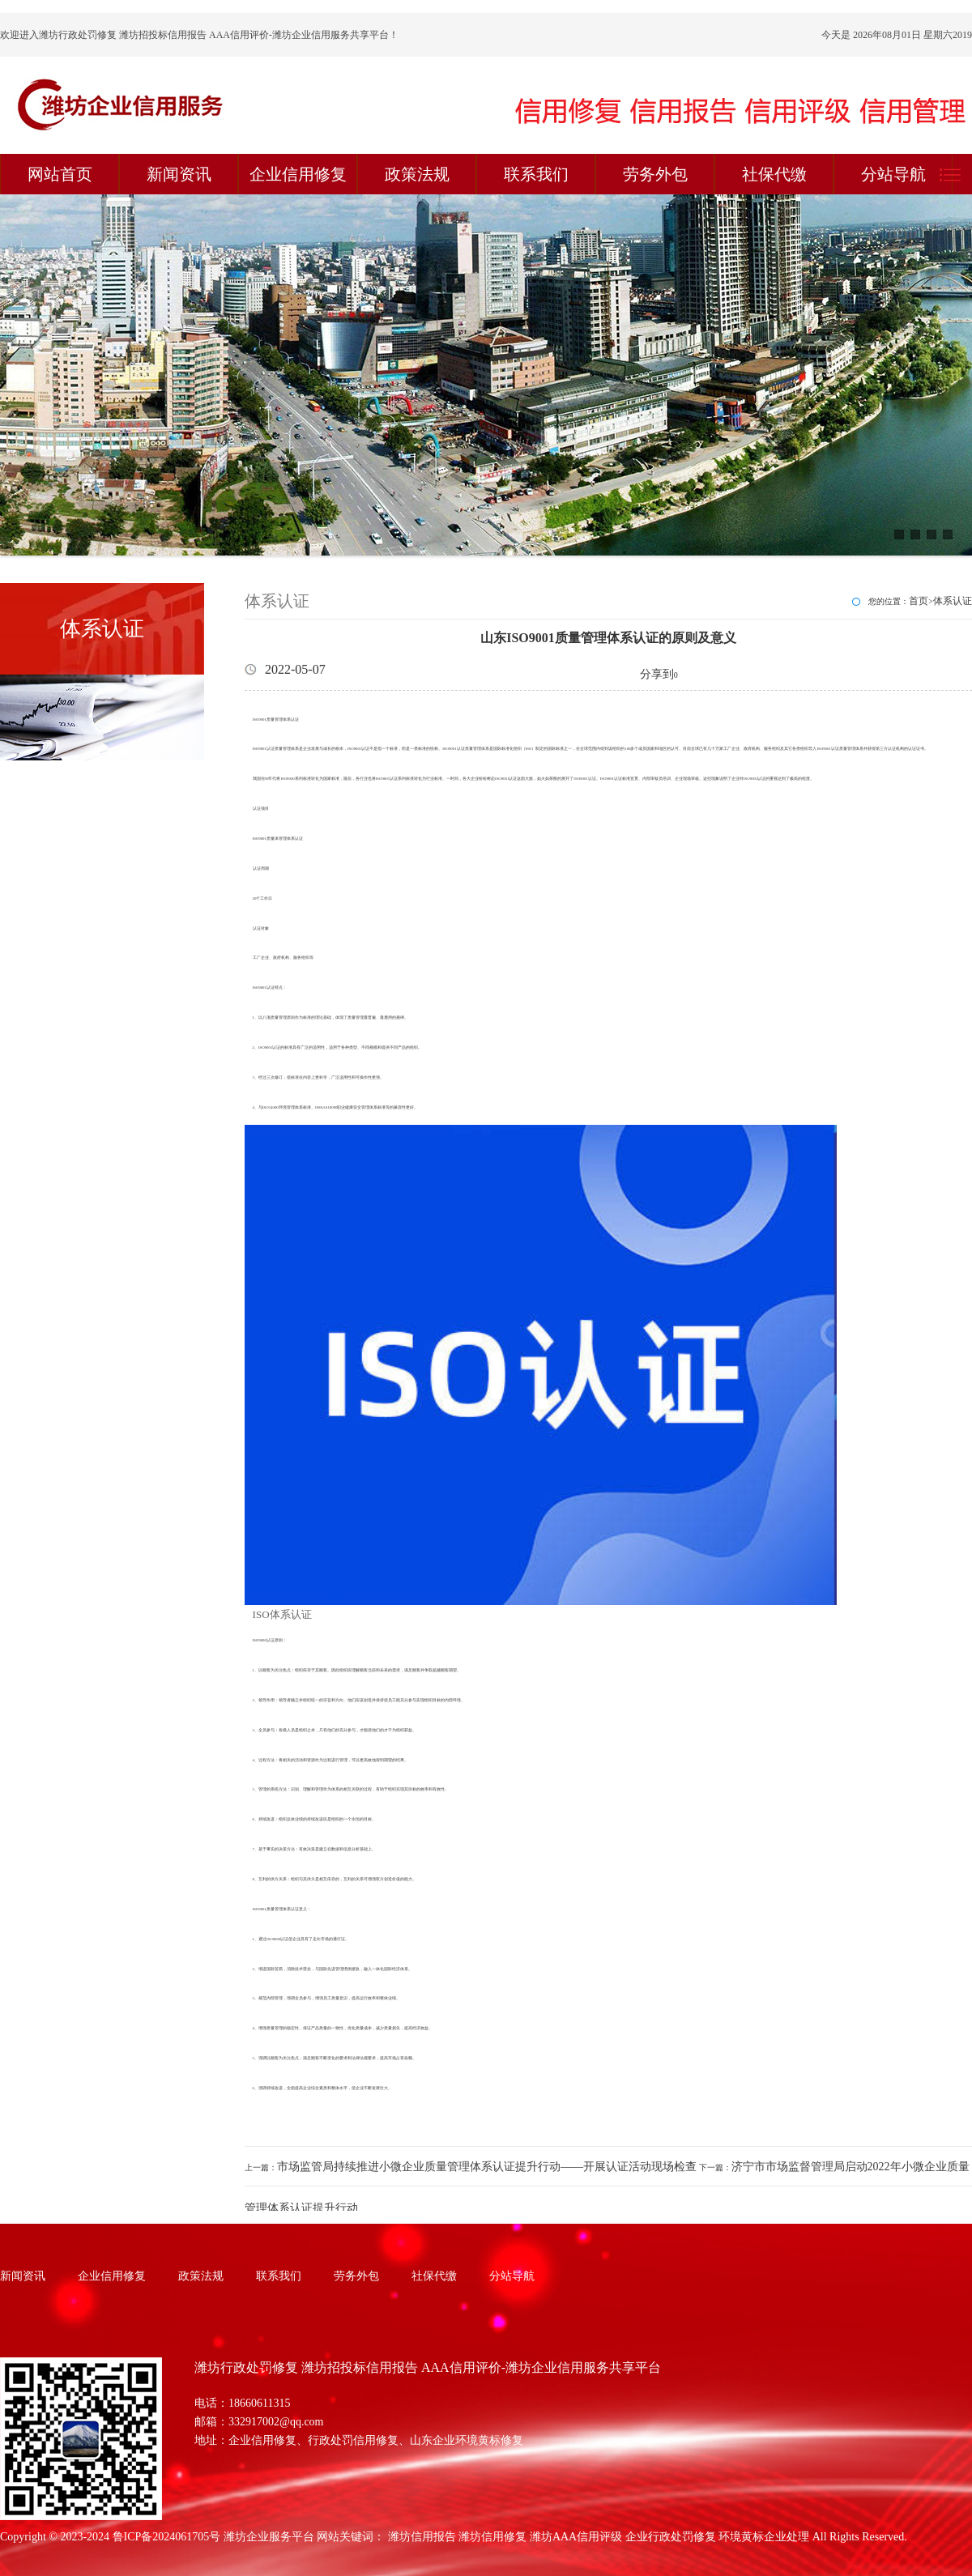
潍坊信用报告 (422, 2537)
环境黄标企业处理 (763, 2537)
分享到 (657, 674)
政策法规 (417, 174)
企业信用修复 (298, 174)
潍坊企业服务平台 (269, 2537)
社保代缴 (774, 174)
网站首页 (60, 174)
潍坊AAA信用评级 (576, 2537)
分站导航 (893, 174)
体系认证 (952, 601)
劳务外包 (655, 174)
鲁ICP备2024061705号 (167, 2537)
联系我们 (536, 174)
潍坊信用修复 (492, 2537)
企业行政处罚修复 (670, 2537)
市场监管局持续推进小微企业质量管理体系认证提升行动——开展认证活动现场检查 (487, 2167)
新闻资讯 (179, 174)
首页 (918, 601)
